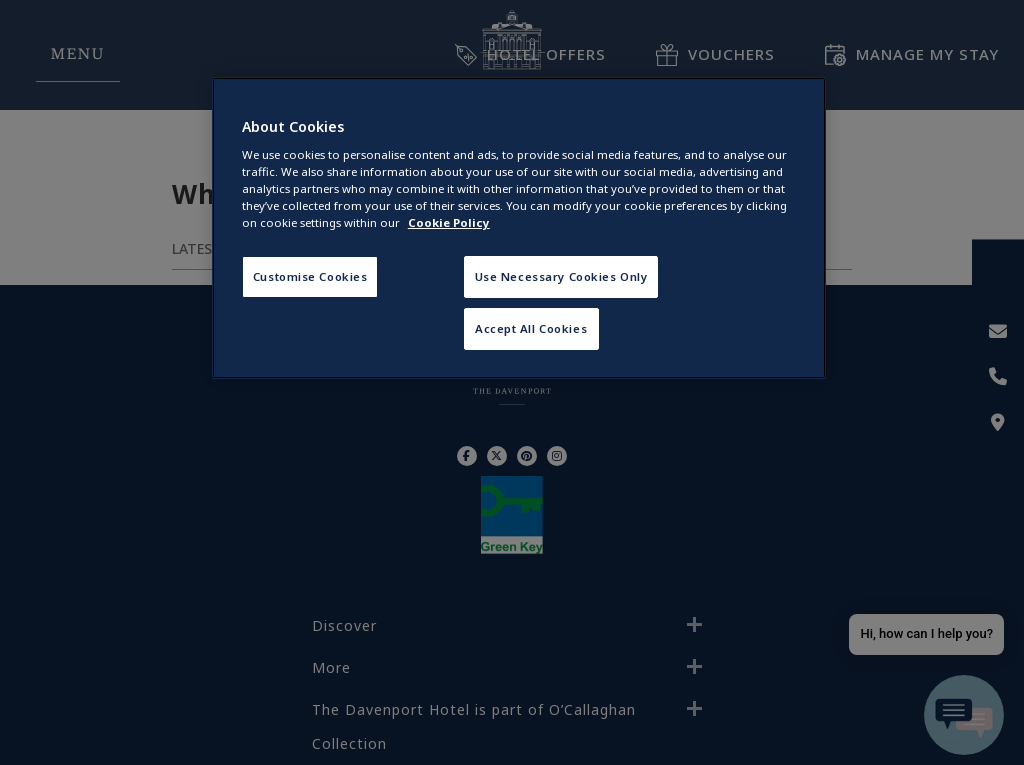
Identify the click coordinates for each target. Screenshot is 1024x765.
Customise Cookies (310, 276)
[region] (519, 228)
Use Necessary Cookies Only (561, 276)
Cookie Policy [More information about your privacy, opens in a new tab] (449, 222)
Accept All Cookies (531, 328)
